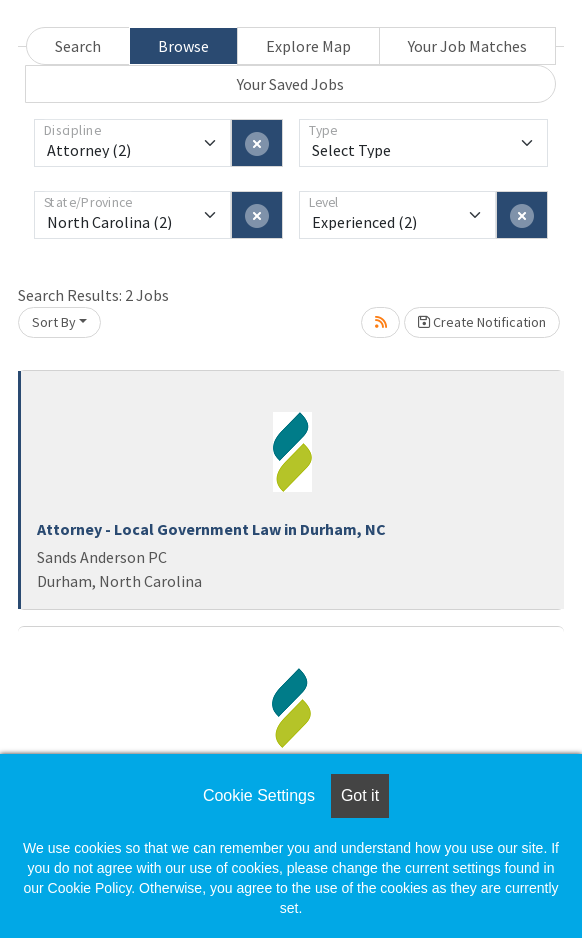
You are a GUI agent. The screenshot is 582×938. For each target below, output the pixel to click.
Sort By (54, 322)
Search (78, 46)
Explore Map (308, 46)
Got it (360, 795)
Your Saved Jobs (290, 84)
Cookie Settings (259, 795)
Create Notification (482, 322)
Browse (183, 46)
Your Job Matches (467, 46)
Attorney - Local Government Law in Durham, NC (211, 529)
